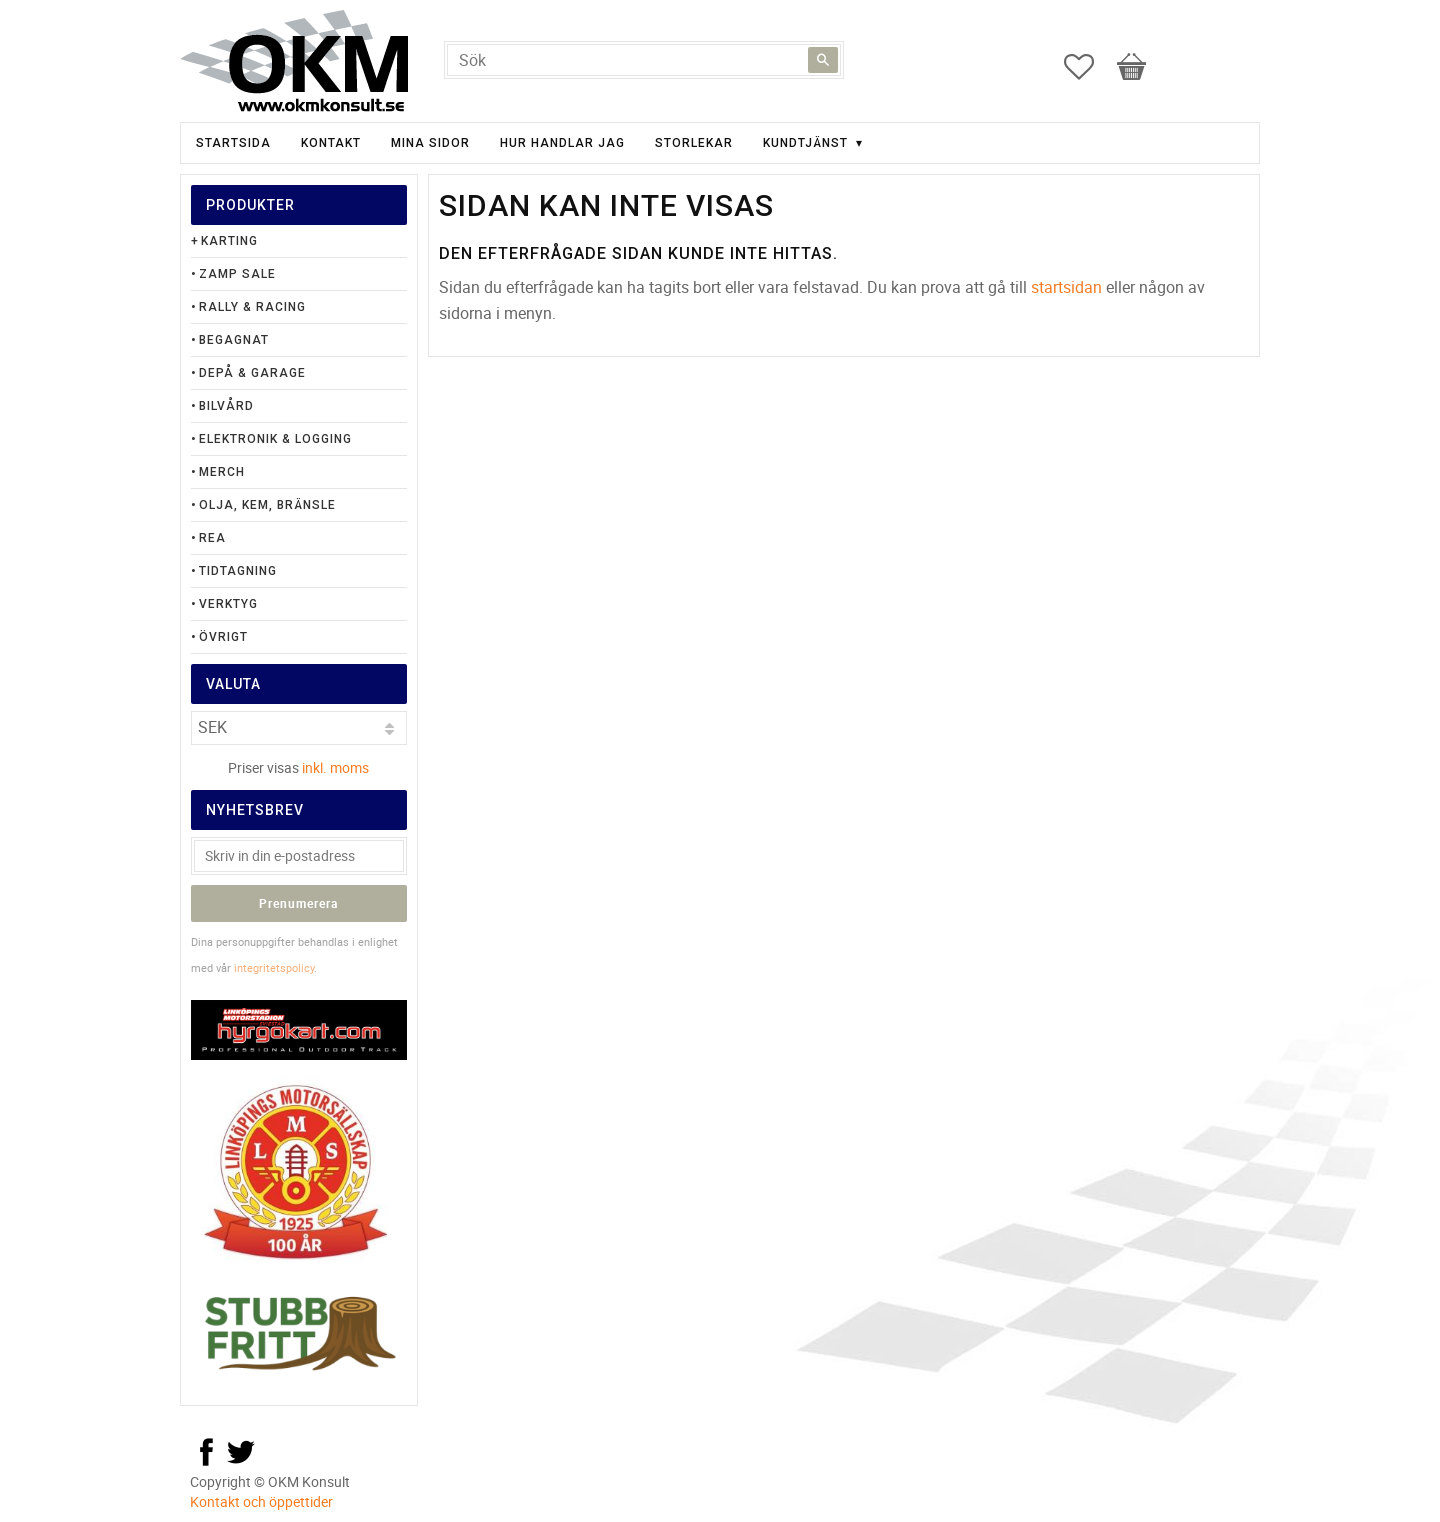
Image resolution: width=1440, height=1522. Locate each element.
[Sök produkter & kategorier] (644, 60)
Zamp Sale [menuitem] (237, 274)
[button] (1089, 67)
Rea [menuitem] (212, 538)
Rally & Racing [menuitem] (252, 307)
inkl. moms (335, 767)
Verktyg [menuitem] (228, 604)
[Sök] (823, 60)
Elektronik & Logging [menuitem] (275, 439)
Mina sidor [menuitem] (430, 143)
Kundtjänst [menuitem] (805, 143)
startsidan (1066, 287)
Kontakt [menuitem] (331, 143)
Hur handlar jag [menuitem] (562, 143)
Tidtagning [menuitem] (238, 571)
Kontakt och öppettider (261, 1501)
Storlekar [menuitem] (694, 143)
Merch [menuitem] (222, 472)
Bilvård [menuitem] (226, 406)
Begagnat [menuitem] (234, 340)
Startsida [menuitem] (233, 143)
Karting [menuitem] (229, 241)
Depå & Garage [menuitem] (252, 373)
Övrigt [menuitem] (223, 637)
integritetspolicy (274, 967)
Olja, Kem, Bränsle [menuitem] (267, 505)
